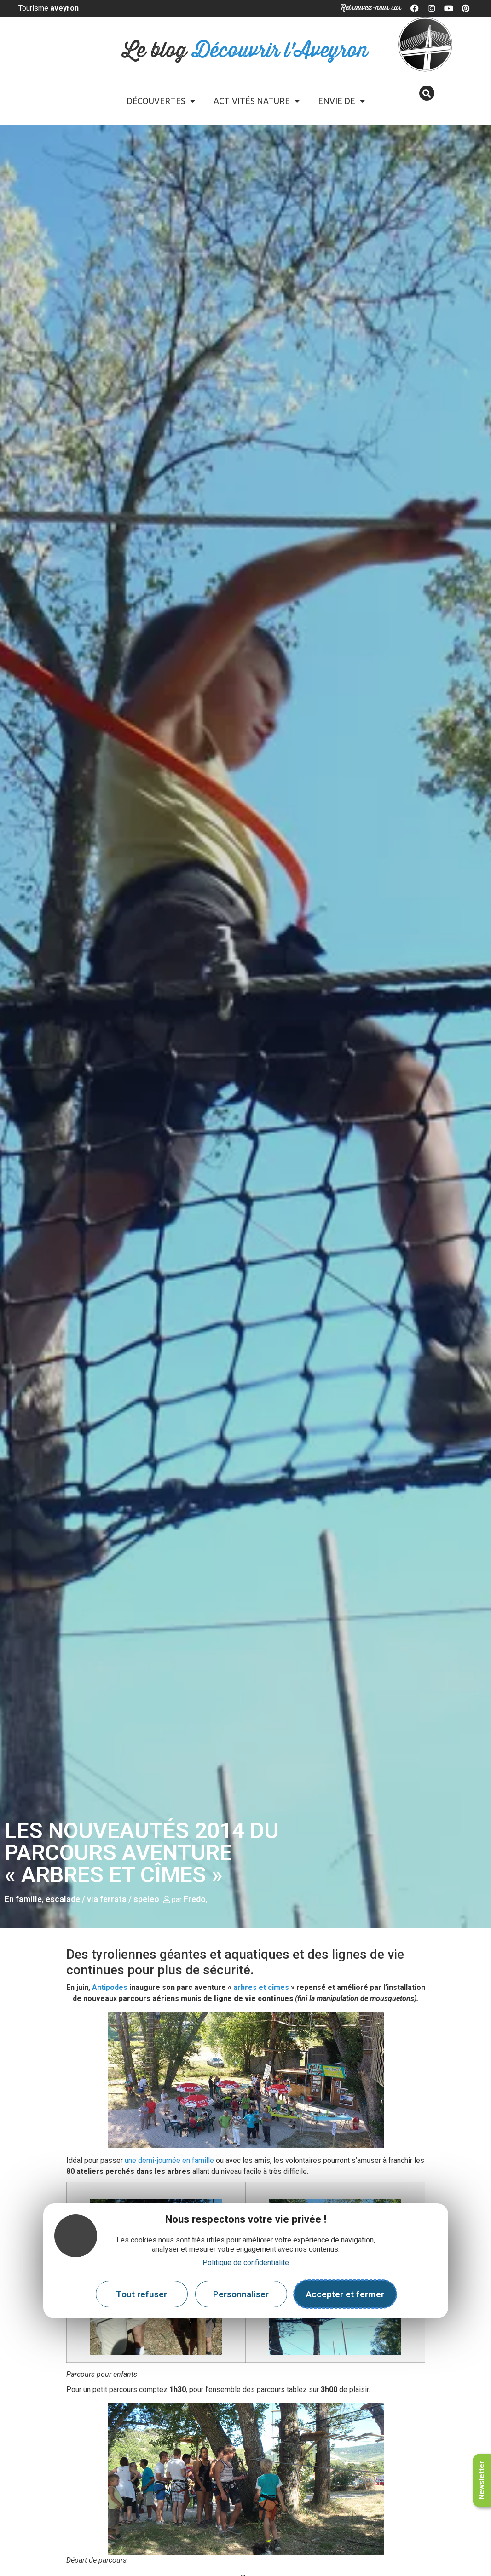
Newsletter (481, 2480)
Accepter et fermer (345, 2294)
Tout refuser (141, 2294)
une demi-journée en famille (169, 2160)
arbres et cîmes (261, 1987)
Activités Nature (257, 100)
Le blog (245, 50)
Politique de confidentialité (245, 2262)
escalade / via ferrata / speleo (102, 1899)
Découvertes (161, 100)
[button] (426, 93)
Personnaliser (241, 2294)
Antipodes (109, 1987)
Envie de (341, 100)
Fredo (195, 1899)
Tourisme (48, 8)
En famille (23, 1899)
